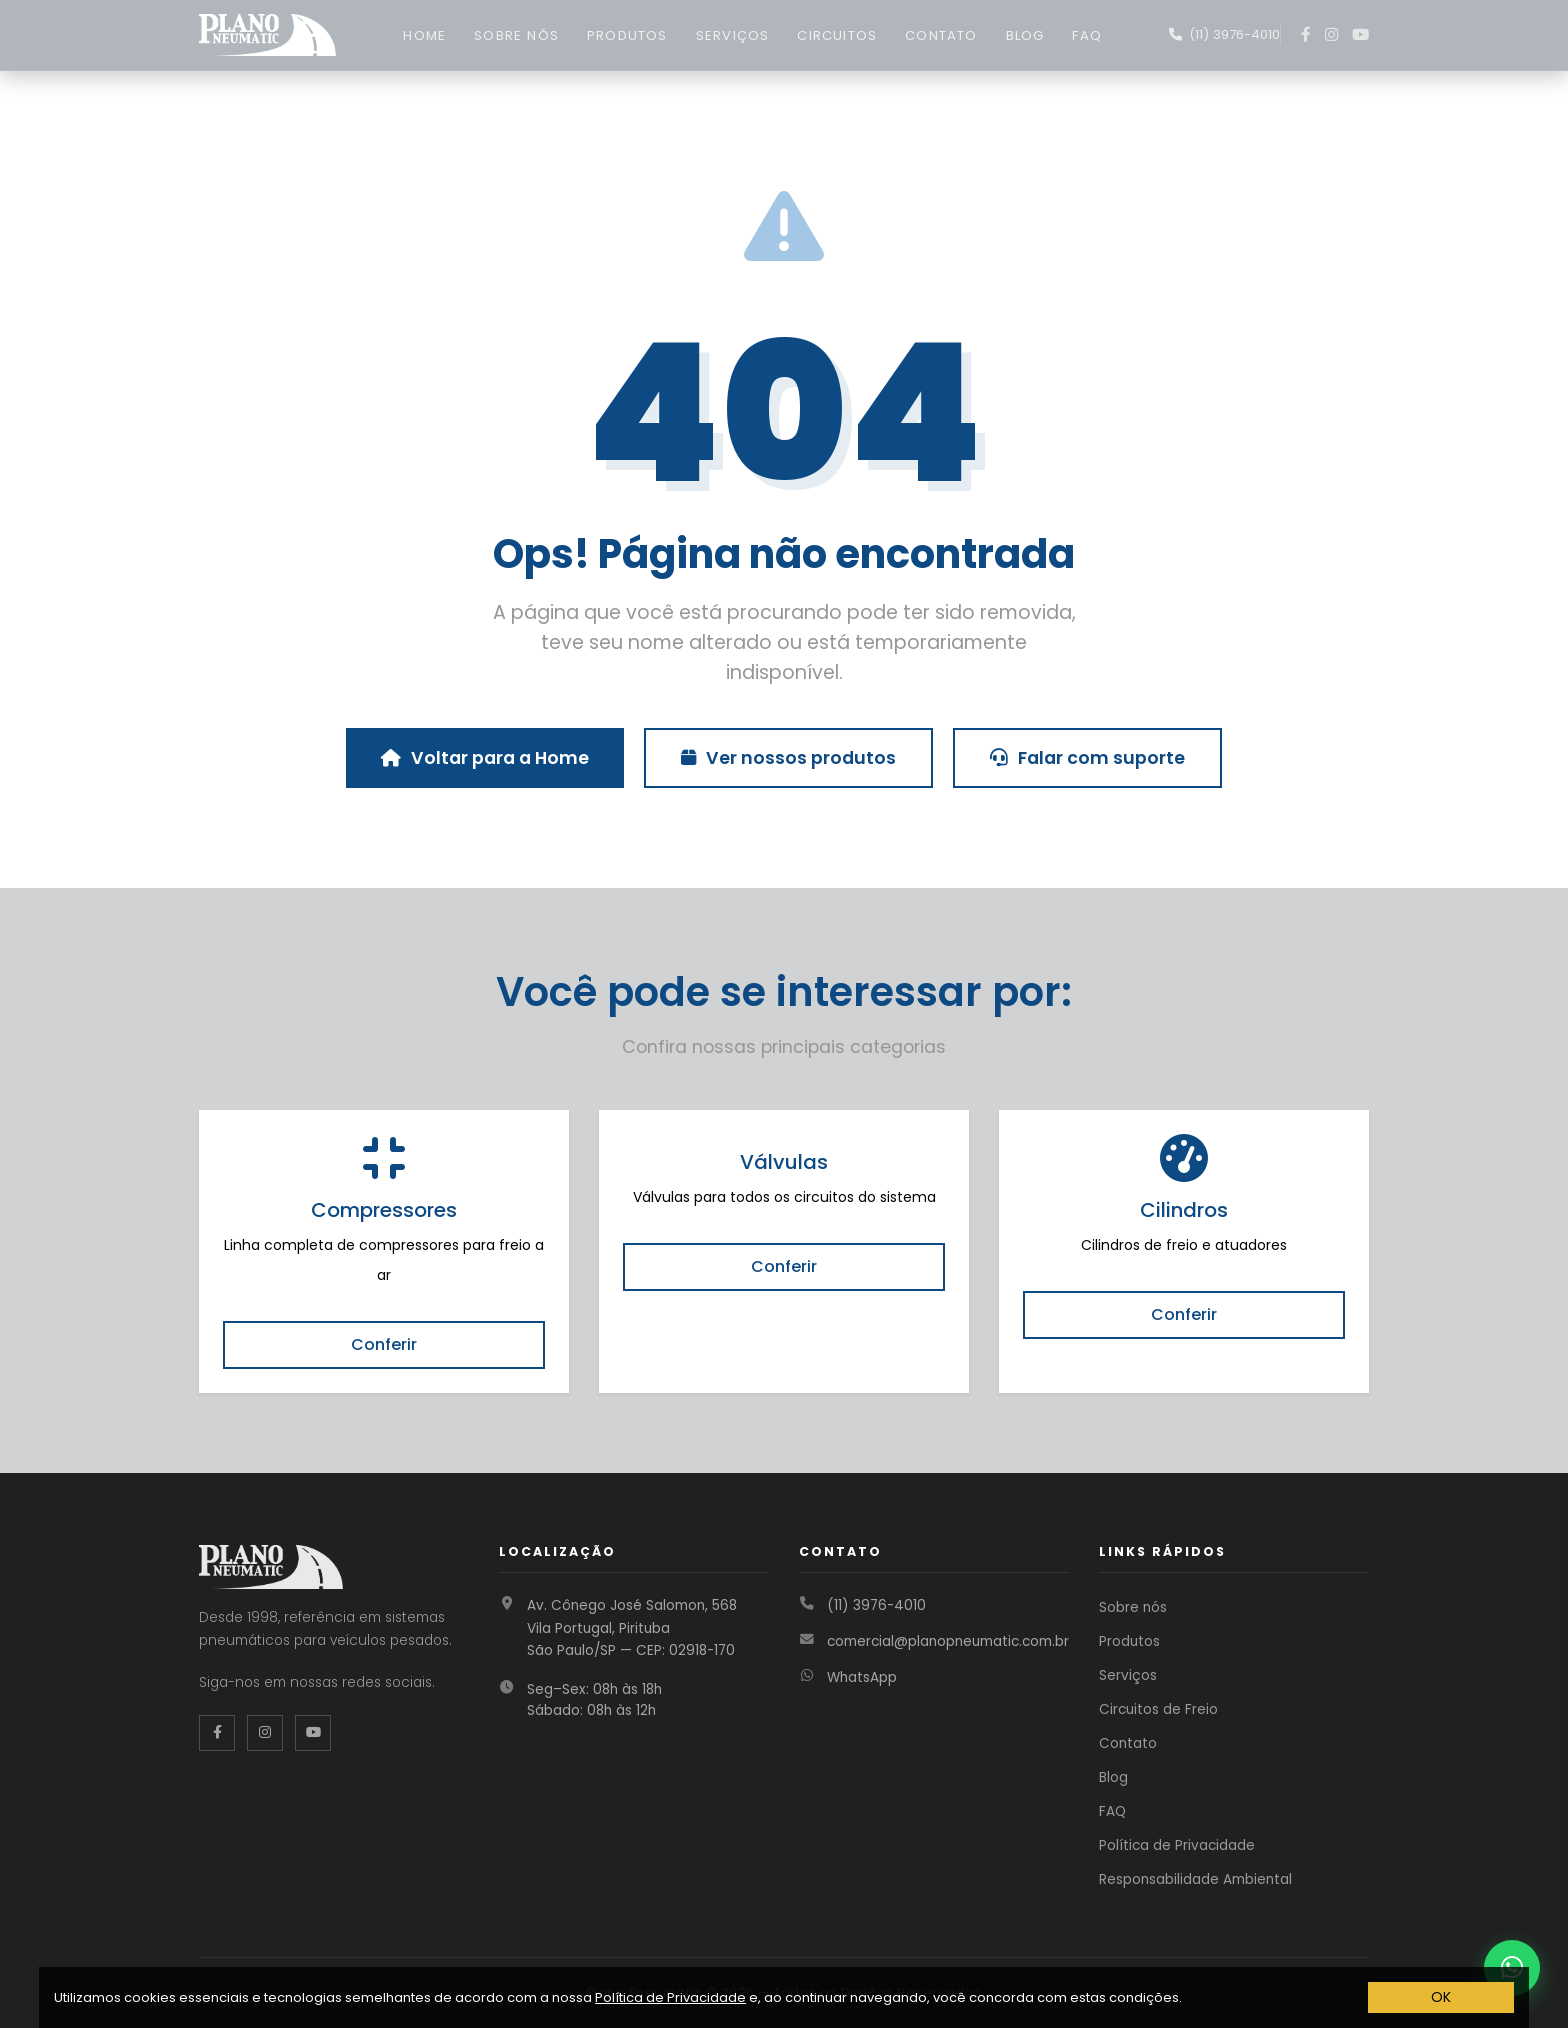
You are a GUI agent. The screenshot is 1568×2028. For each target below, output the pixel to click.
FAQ (1087, 35)
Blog (1113, 1777)
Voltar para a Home (485, 758)
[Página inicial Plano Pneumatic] (267, 33)
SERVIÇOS (733, 35)
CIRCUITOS (837, 35)
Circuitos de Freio (1158, 1709)
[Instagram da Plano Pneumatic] (265, 1733)
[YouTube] (1360, 35)
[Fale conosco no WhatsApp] (1224, 35)
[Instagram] (1331, 35)
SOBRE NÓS (516, 35)
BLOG (1025, 35)
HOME (424, 35)
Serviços (1128, 1675)
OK (1441, 1997)
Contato (1128, 1743)
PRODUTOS (627, 35)
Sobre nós (1133, 1607)
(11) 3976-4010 (876, 1605)
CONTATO (941, 35)
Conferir (384, 1344)
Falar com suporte (1087, 758)
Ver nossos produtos (788, 758)
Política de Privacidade (1177, 1845)
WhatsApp (862, 1677)
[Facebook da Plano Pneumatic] (217, 1733)
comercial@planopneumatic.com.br (948, 1641)
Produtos (1129, 1641)
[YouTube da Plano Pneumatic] (313, 1733)
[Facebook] (1306, 35)
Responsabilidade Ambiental (1195, 1879)
